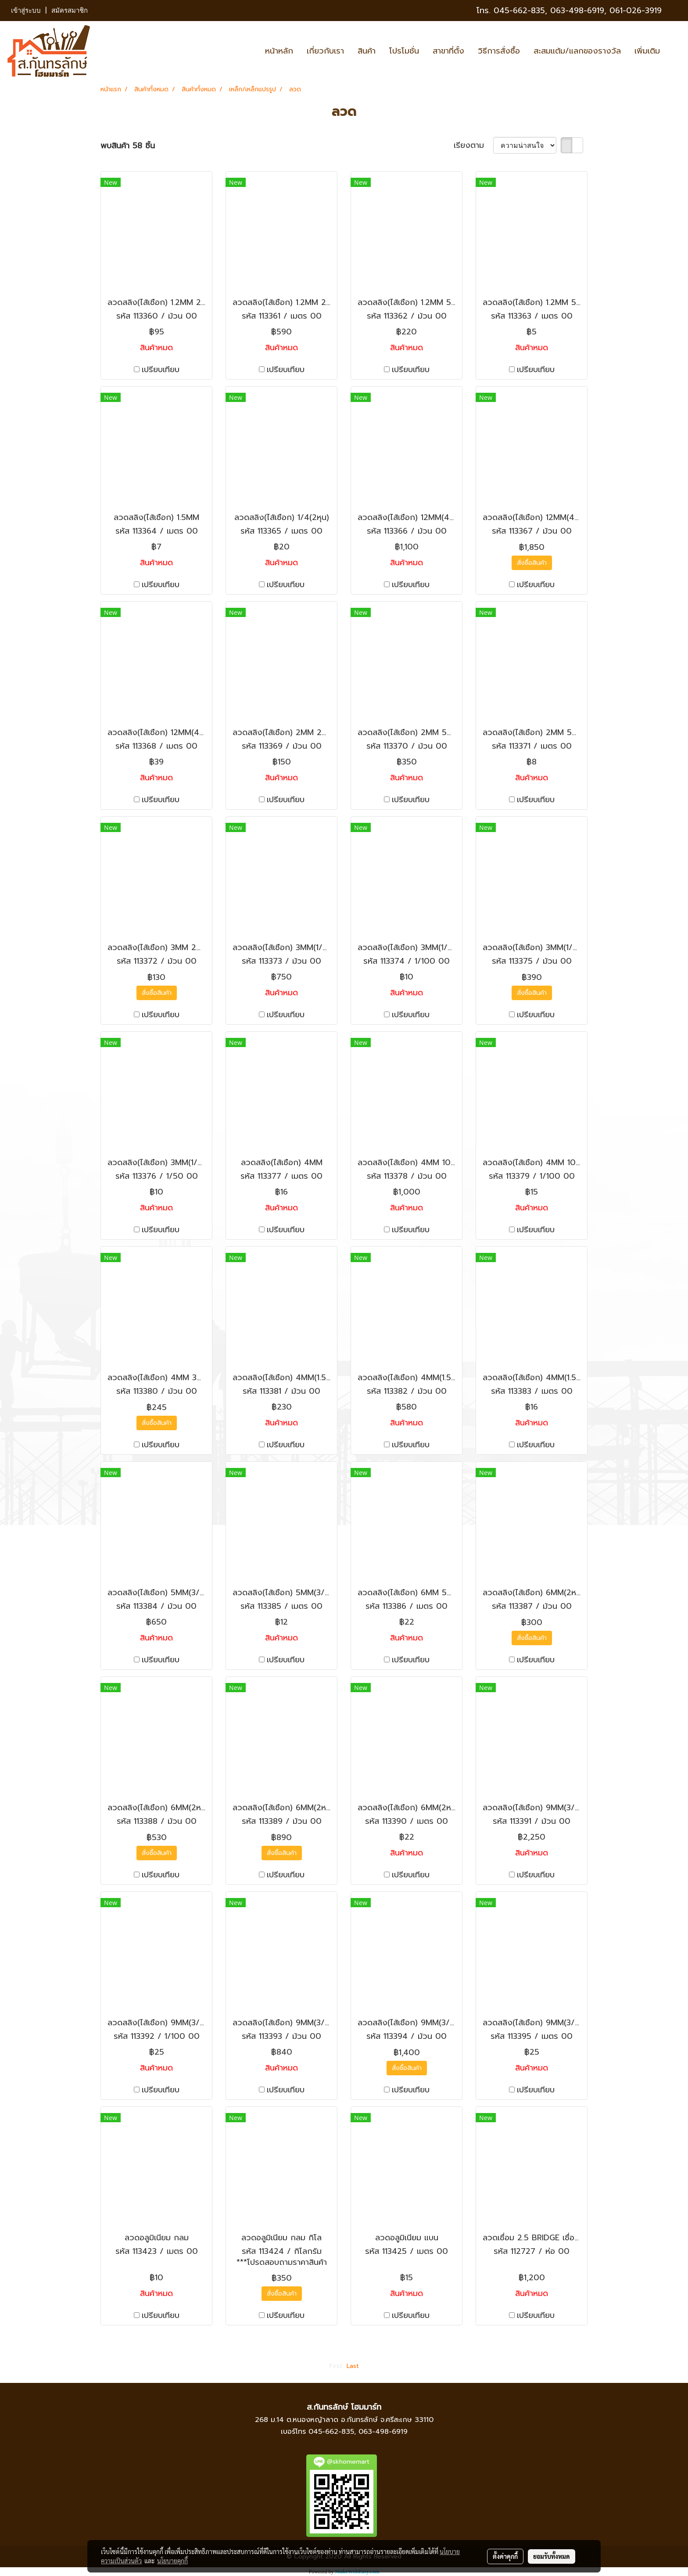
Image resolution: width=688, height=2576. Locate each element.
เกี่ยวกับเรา (325, 51)
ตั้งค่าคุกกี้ (505, 2556)
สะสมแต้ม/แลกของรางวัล (577, 51)
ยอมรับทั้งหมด (551, 2556)
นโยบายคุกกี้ (172, 2561)
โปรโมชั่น (404, 51)
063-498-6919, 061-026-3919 (606, 10)
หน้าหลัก (279, 51)
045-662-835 (519, 10)
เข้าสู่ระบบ (26, 10)
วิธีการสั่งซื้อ (499, 51)
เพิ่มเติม (647, 51)
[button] (674, 50)
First (336, 2366)
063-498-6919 (383, 2431)
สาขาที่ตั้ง (448, 51)
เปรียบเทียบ (160, 370)
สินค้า (367, 51)
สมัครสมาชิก (69, 10)
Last (353, 2366)
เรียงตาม (473, 145)
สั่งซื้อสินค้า (532, 562)
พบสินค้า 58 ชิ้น (127, 146)
